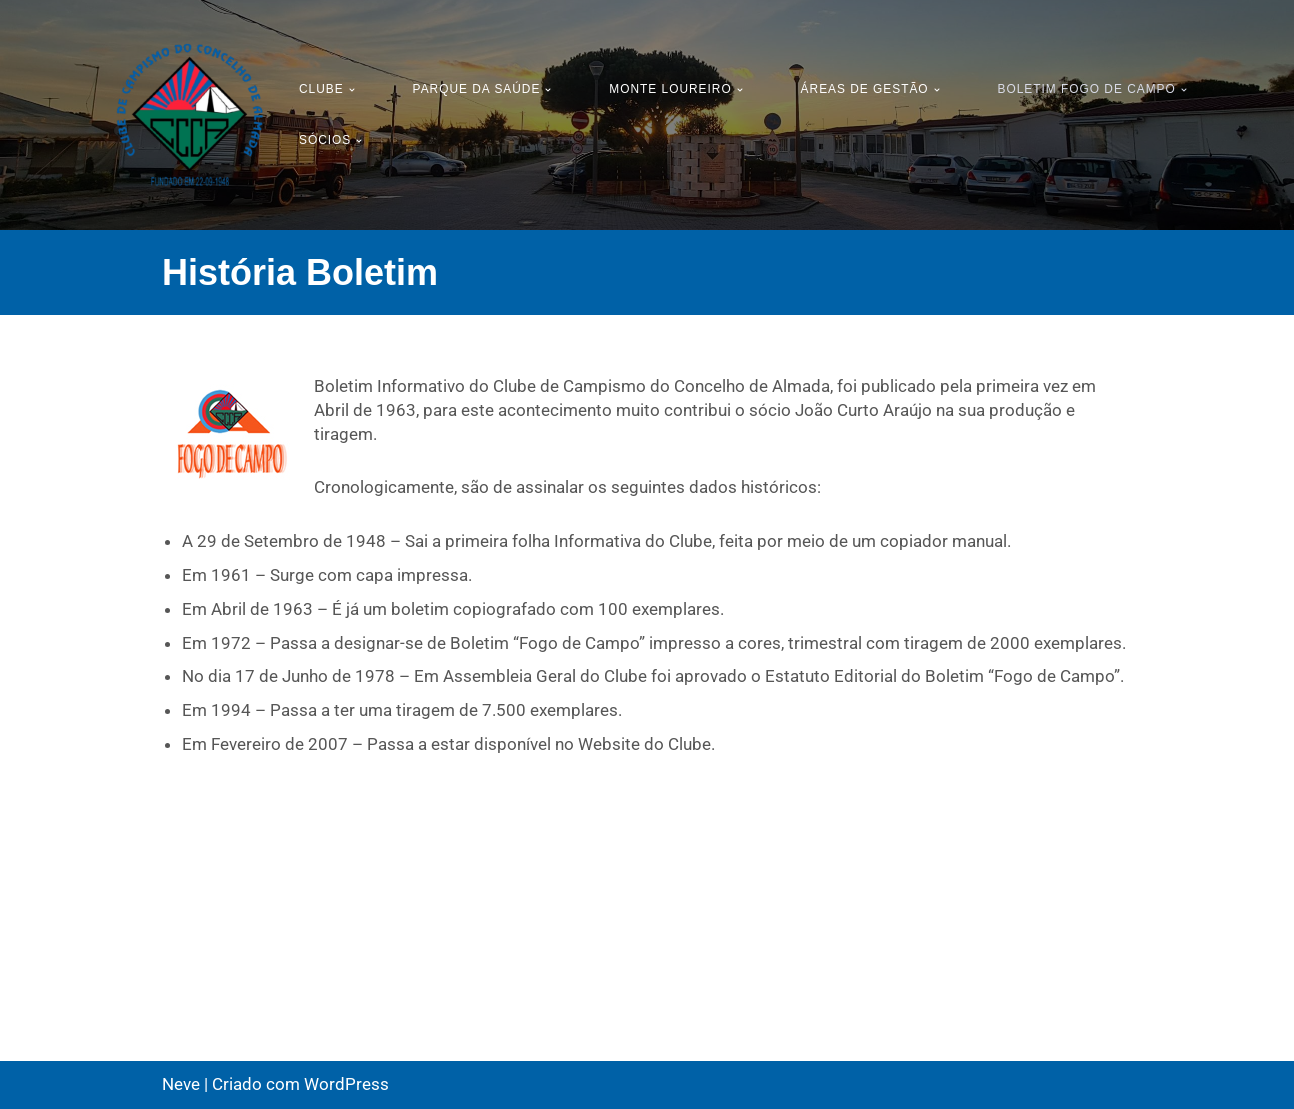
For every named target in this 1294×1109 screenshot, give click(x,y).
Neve (181, 1084)
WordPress (346, 1084)
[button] (352, 90)
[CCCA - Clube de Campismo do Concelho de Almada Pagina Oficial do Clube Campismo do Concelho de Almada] (190, 115)
